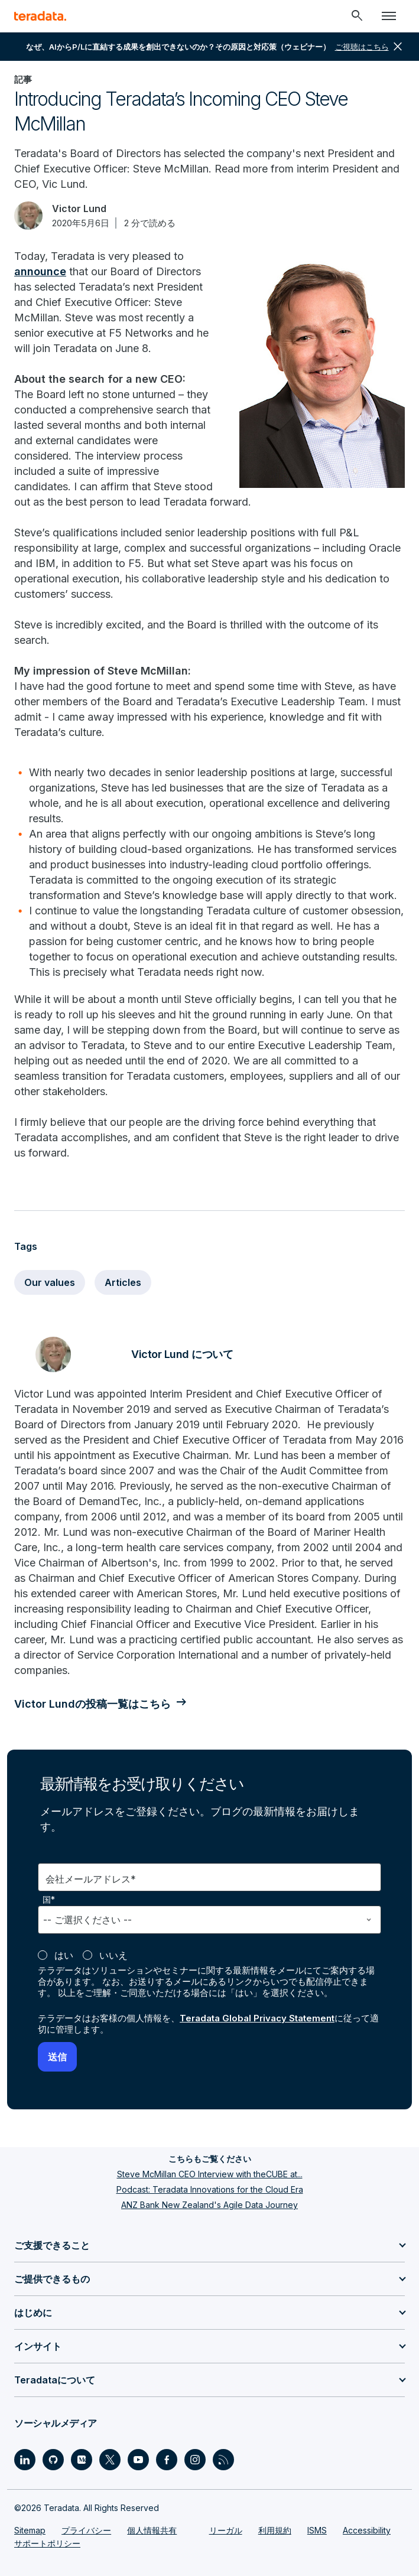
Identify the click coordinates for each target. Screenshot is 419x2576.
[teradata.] (40, 16)
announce (40, 271)
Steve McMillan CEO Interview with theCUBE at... (210, 2174)
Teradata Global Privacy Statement (257, 2018)
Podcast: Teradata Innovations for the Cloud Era (209, 2189)
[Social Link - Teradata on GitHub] (53, 2459)
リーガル (225, 2530)
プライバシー (86, 2530)
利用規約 (274, 2530)
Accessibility (367, 2530)
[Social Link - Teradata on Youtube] (138, 2459)
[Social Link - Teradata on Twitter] (110, 2459)
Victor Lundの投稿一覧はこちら (92, 1704)
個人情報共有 (152, 2530)
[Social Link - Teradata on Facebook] (166, 2459)
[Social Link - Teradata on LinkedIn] (24, 2459)
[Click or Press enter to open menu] (389, 16)
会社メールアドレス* (91, 1879)
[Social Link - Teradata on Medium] (81, 2459)
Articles (123, 1282)
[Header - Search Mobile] (357, 16)
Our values (49, 1282)
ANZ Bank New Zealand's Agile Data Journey (209, 2205)
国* (49, 1899)
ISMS (317, 2530)
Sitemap (30, 2530)
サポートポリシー (47, 2543)
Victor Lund (79, 208)
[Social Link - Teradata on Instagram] (195, 2459)
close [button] (398, 47)
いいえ (113, 1955)
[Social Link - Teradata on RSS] (223, 2459)
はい (63, 1955)
